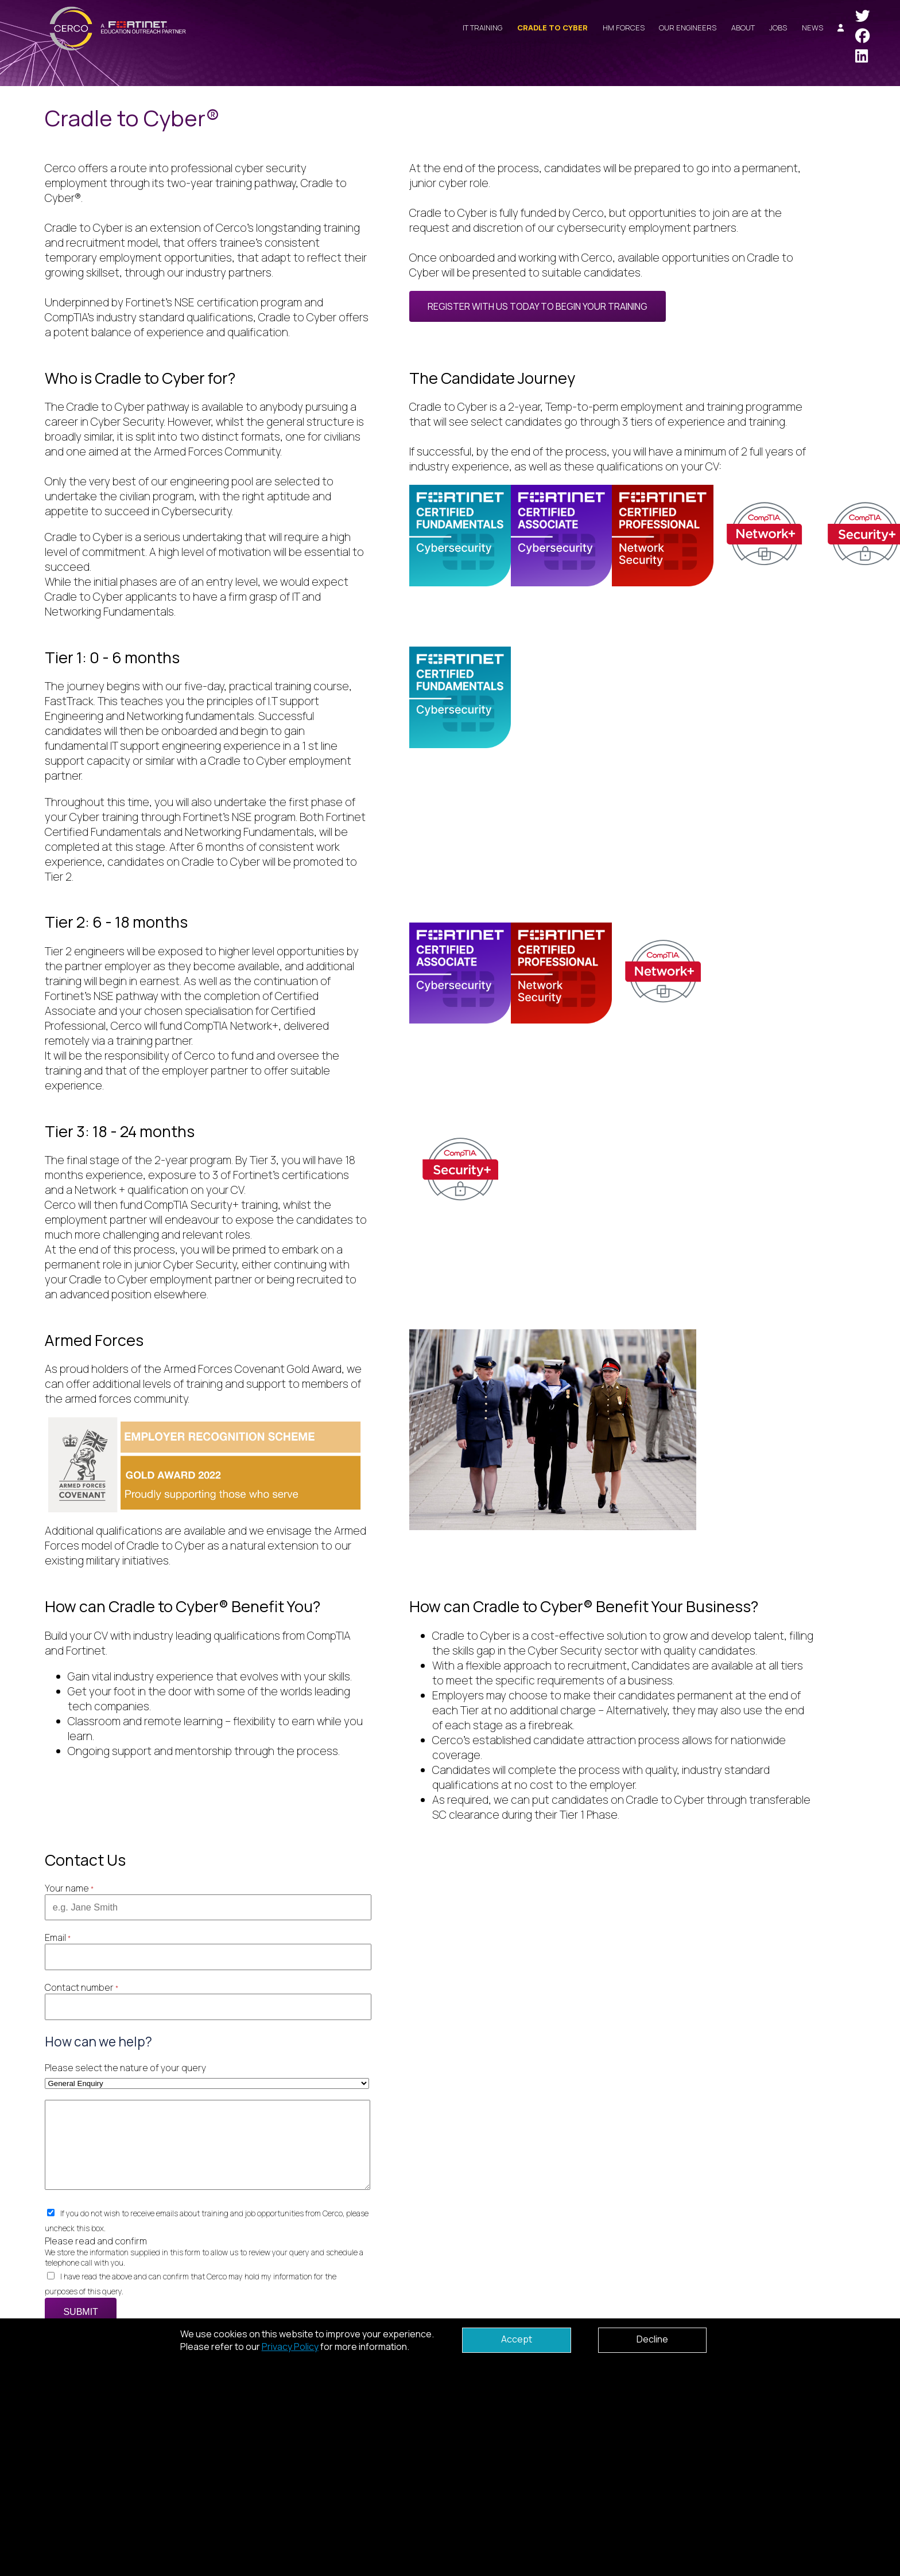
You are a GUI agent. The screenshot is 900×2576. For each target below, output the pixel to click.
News (812, 27)
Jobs (778, 27)
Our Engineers (687, 27)
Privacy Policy (290, 2346)
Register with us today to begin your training (537, 306)
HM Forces (624, 27)
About (743, 27)
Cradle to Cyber (552, 27)
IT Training (482, 27)
